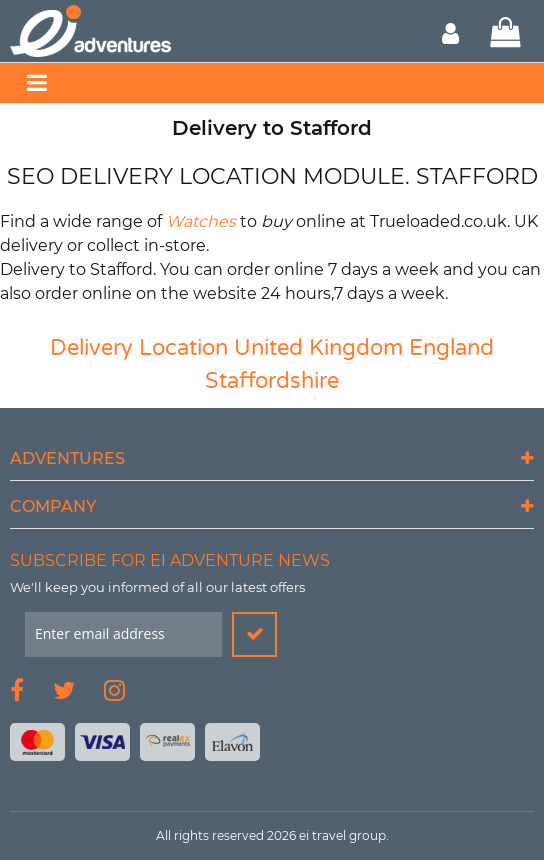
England (451, 348)
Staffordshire (272, 381)
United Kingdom (318, 348)
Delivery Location (139, 348)
